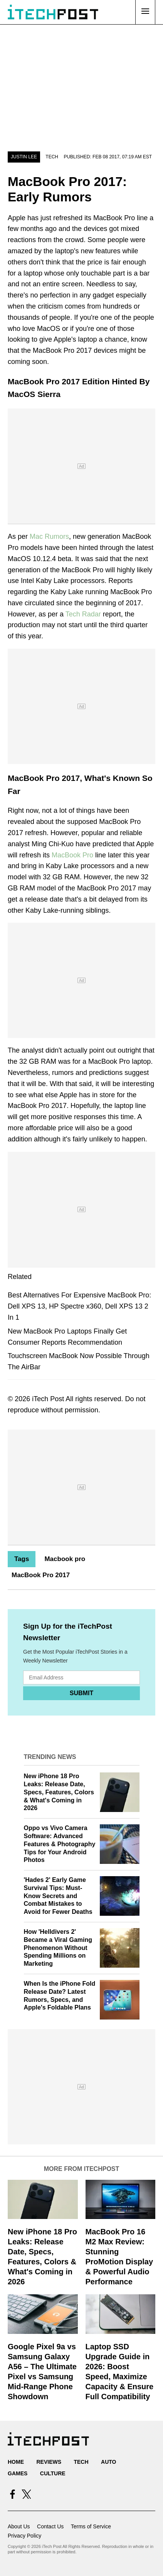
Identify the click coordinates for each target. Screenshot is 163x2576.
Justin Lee (24, 156)
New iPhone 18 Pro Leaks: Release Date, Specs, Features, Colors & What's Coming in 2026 (59, 1792)
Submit (81, 1693)
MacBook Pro (72, 855)
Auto (108, 2462)
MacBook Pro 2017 (41, 1575)
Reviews (48, 2462)
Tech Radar (83, 614)
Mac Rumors (49, 536)
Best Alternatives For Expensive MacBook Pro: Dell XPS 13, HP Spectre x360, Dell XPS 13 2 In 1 (79, 1306)
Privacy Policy (24, 2536)
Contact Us (50, 2526)
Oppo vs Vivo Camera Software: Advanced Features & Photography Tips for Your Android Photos (60, 1844)
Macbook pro (64, 1559)
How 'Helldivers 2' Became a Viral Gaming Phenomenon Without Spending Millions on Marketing (58, 1947)
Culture (53, 2473)
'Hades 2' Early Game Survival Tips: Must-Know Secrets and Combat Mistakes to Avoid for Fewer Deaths (58, 1896)
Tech (51, 156)
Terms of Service (91, 2526)
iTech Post (48, 1399)
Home (16, 2462)
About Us (19, 2526)
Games (17, 2473)
